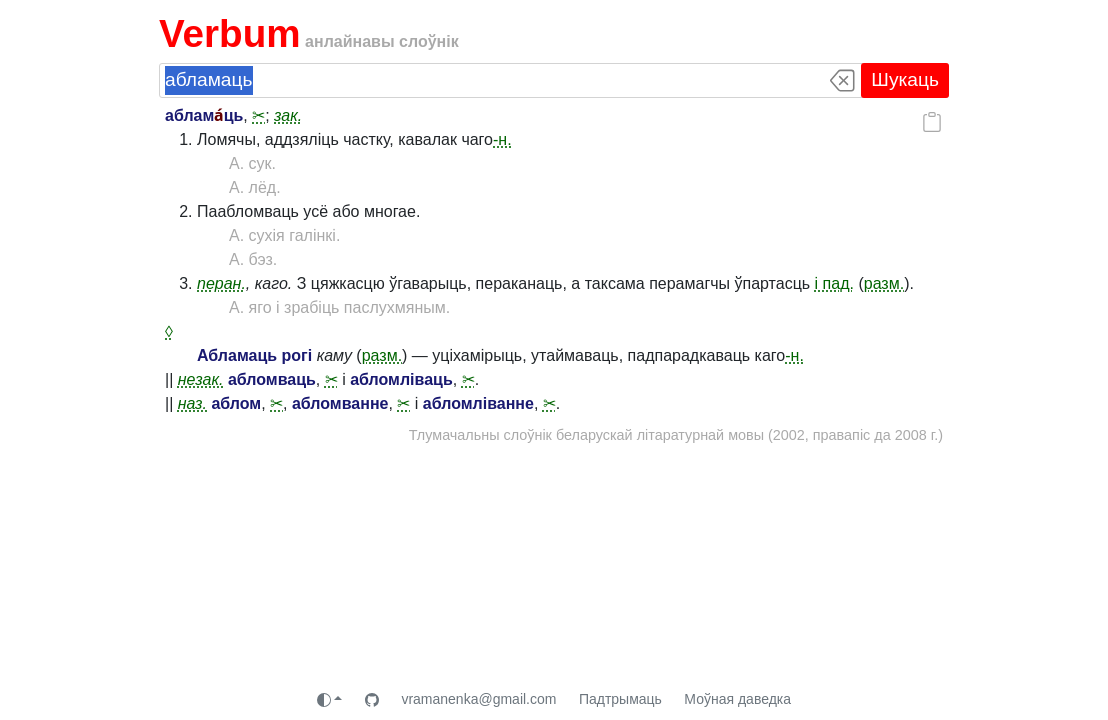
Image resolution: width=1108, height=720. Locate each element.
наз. (192, 403)
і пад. (834, 283)
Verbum (230, 33)
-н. (502, 139)
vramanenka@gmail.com (478, 699)
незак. (201, 379)
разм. (884, 283)
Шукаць (905, 79)
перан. (221, 283)
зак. (288, 115)
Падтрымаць (620, 699)
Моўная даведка (737, 699)
